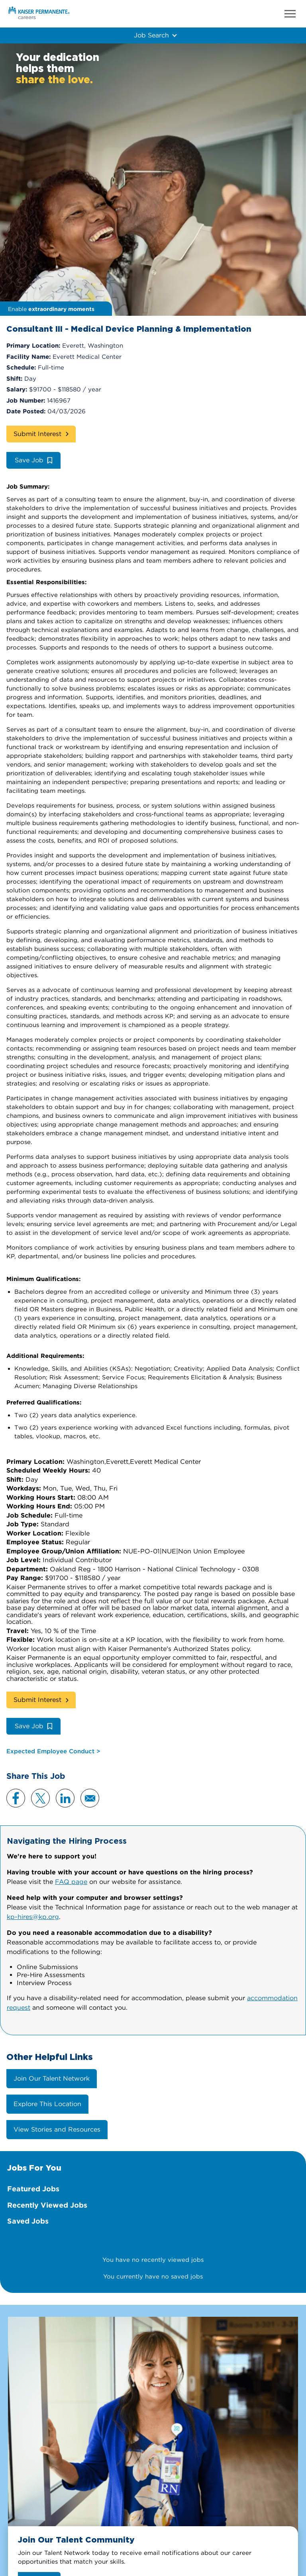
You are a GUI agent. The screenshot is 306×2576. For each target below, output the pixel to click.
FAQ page (71, 1882)
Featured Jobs (33, 2189)
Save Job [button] (29, 460)
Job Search (151, 35)
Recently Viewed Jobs (47, 2205)
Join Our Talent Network (52, 2078)
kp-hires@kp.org (33, 1917)
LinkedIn (65, 1798)
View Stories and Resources (57, 2129)
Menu (290, 14)
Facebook (15, 1798)
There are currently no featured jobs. (153, 2243)
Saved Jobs (28, 2221)
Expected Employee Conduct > (53, 1751)
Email (89, 1798)
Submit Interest (37, 434)
